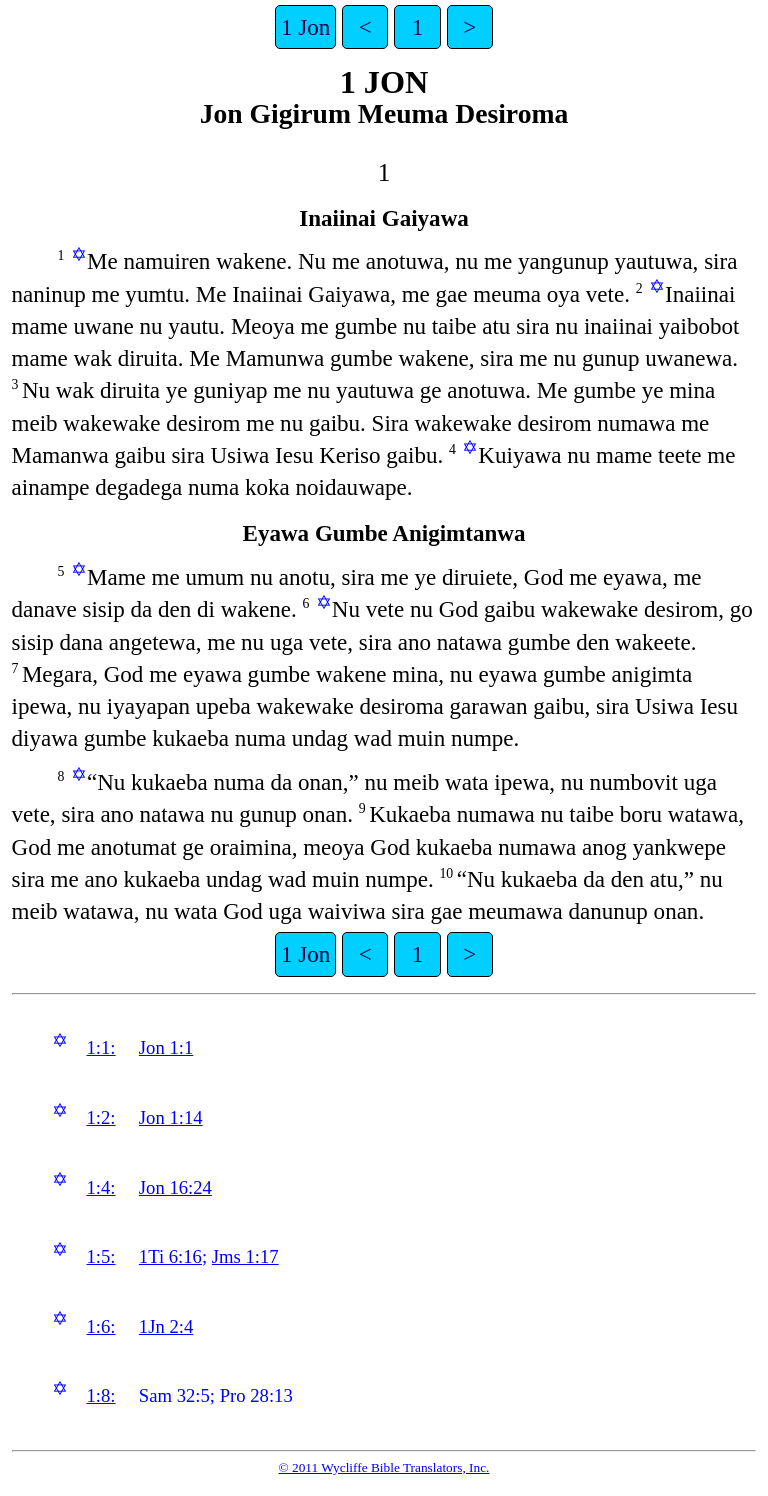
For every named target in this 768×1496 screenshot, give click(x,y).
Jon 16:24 (175, 1187)
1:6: (100, 1326)
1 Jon (305, 27)
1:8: (100, 1395)
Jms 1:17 (245, 1256)
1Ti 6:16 (170, 1256)
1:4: (100, 1187)
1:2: (100, 1117)
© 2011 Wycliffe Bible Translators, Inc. (384, 1467)
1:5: (100, 1256)
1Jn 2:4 (166, 1326)
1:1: (100, 1047)
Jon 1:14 (171, 1117)
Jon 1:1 (166, 1047)
